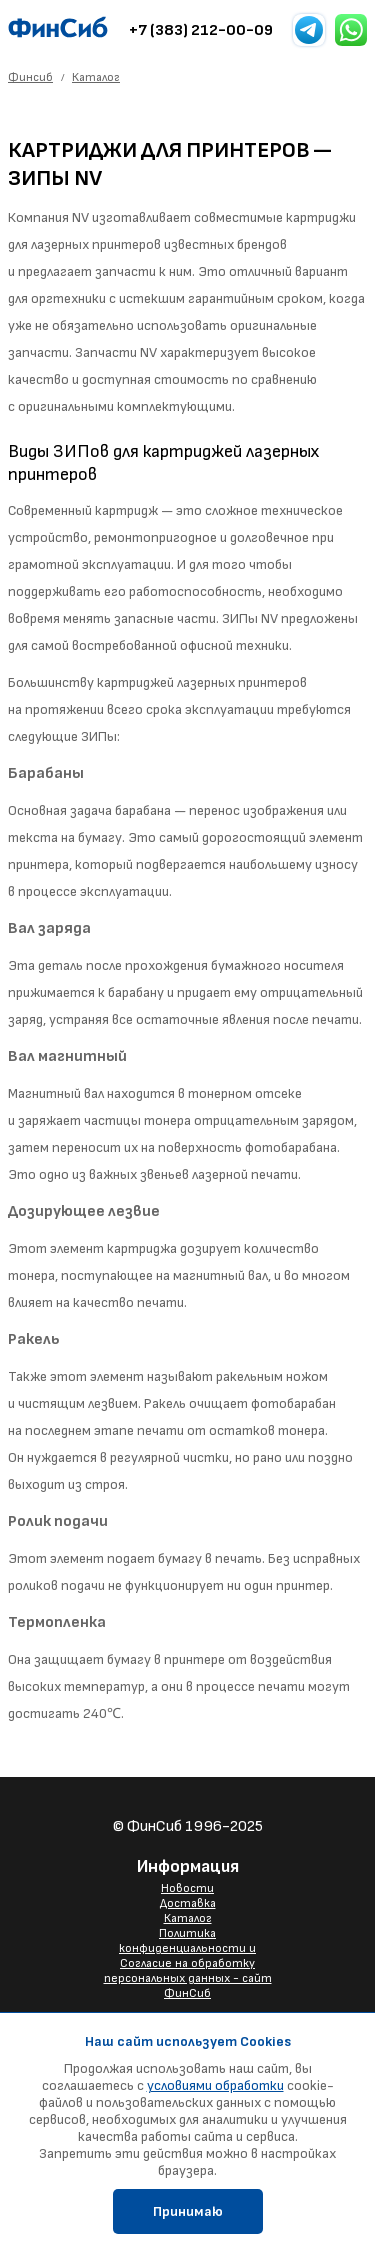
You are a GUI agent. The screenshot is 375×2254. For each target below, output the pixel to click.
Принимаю (188, 2211)
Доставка (188, 1903)
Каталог (188, 1918)
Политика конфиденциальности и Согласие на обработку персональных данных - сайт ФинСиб (188, 1963)
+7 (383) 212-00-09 (201, 30)
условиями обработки (215, 2085)
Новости (187, 1888)
